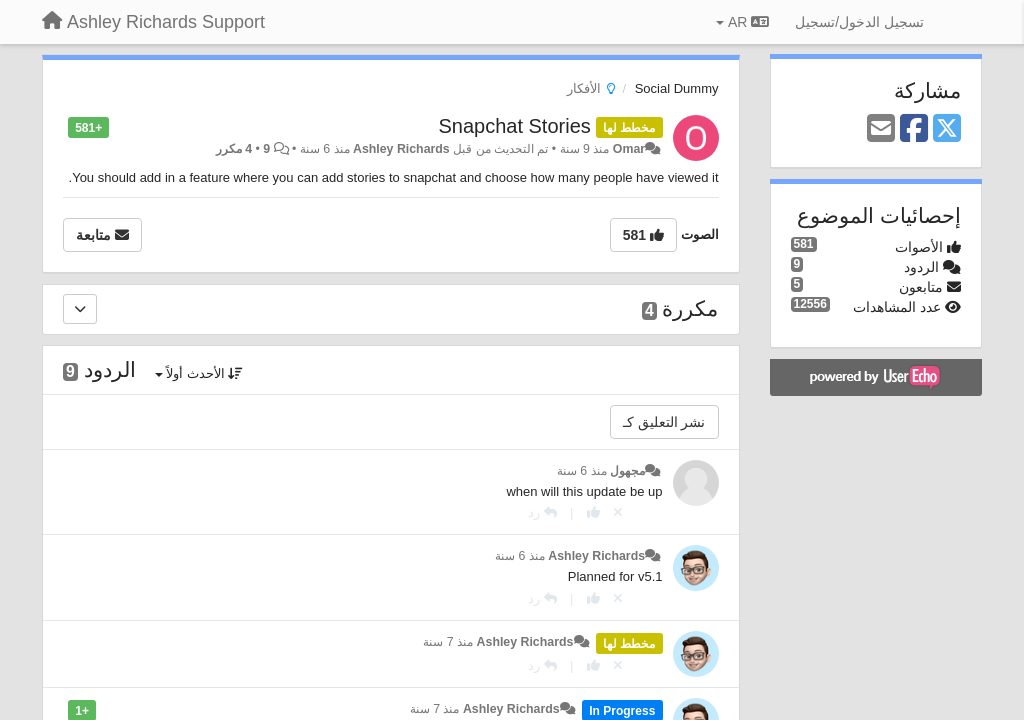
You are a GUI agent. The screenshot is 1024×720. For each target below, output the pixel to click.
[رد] (542, 512)
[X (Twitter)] (947, 129)
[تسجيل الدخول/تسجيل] (859, 22)
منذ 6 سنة (582, 471)
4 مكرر (234, 149)
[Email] (881, 129)
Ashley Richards (401, 149)
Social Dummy (677, 88)
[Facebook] (914, 129)
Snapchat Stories (514, 126)
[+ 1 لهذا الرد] (593, 512)
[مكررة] (80, 309)
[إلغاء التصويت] (618, 512)
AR (742, 22)
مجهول (627, 471)
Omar (629, 149)
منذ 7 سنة (448, 642)
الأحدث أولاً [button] (199, 373)
